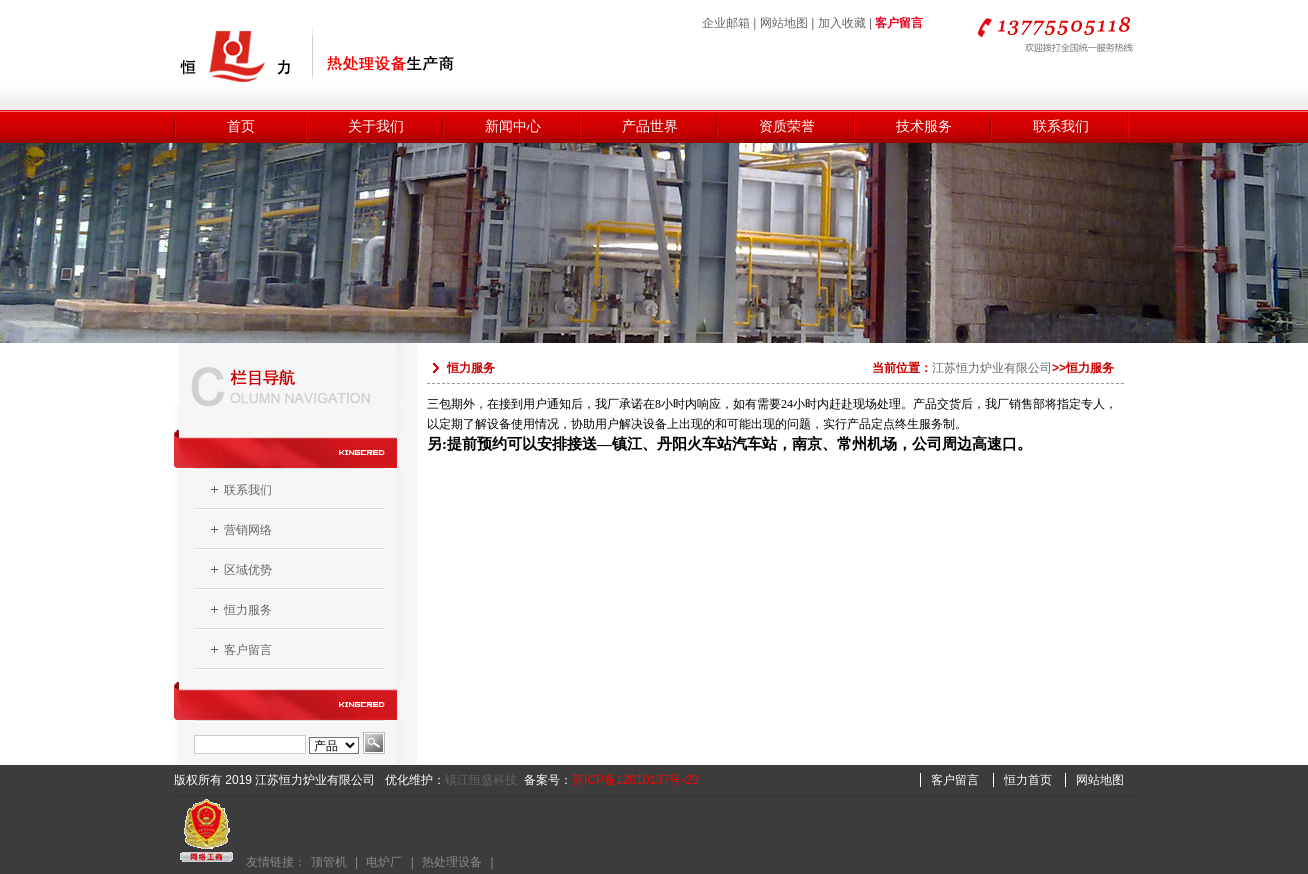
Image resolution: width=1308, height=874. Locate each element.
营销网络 (248, 530)
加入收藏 (842, 23)
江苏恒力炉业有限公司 (992, 368)
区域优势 (248, 570)
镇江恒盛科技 (481, 780)
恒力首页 (1028, 780)
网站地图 (784, 23)
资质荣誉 (787, 126)
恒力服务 (248, 610)
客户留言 (899, 23)
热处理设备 (452, 862)
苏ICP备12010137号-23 (635, 780)
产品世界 (650, 126)
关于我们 (376, 126)
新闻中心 (513, 126)
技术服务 (924, 126)
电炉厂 (384, 862)
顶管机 (329, 862)
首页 (241, 126)
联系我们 (1061, 126)
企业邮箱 (726, 23)
